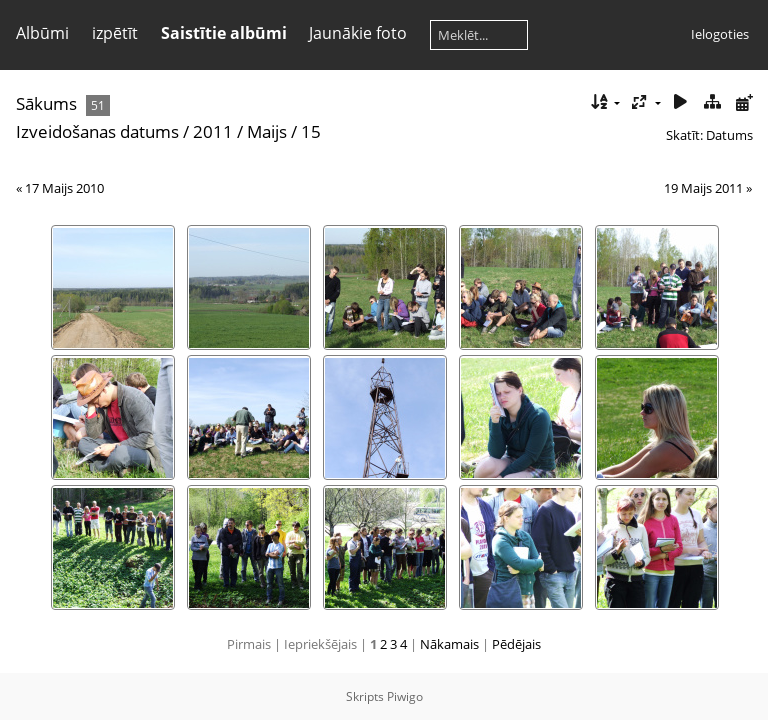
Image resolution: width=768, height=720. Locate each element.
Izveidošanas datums (97, 131)
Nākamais (449, 644)
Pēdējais (516, 644)
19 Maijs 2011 (703, 188)
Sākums (46, 103)
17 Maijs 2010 (64, 188)
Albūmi (42, 33)
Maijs (267, 131)
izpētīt (115, 33)
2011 (213, 131)
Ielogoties (720, 34)
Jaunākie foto (358, 33)
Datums (729, 135)
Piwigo (405, 696)
